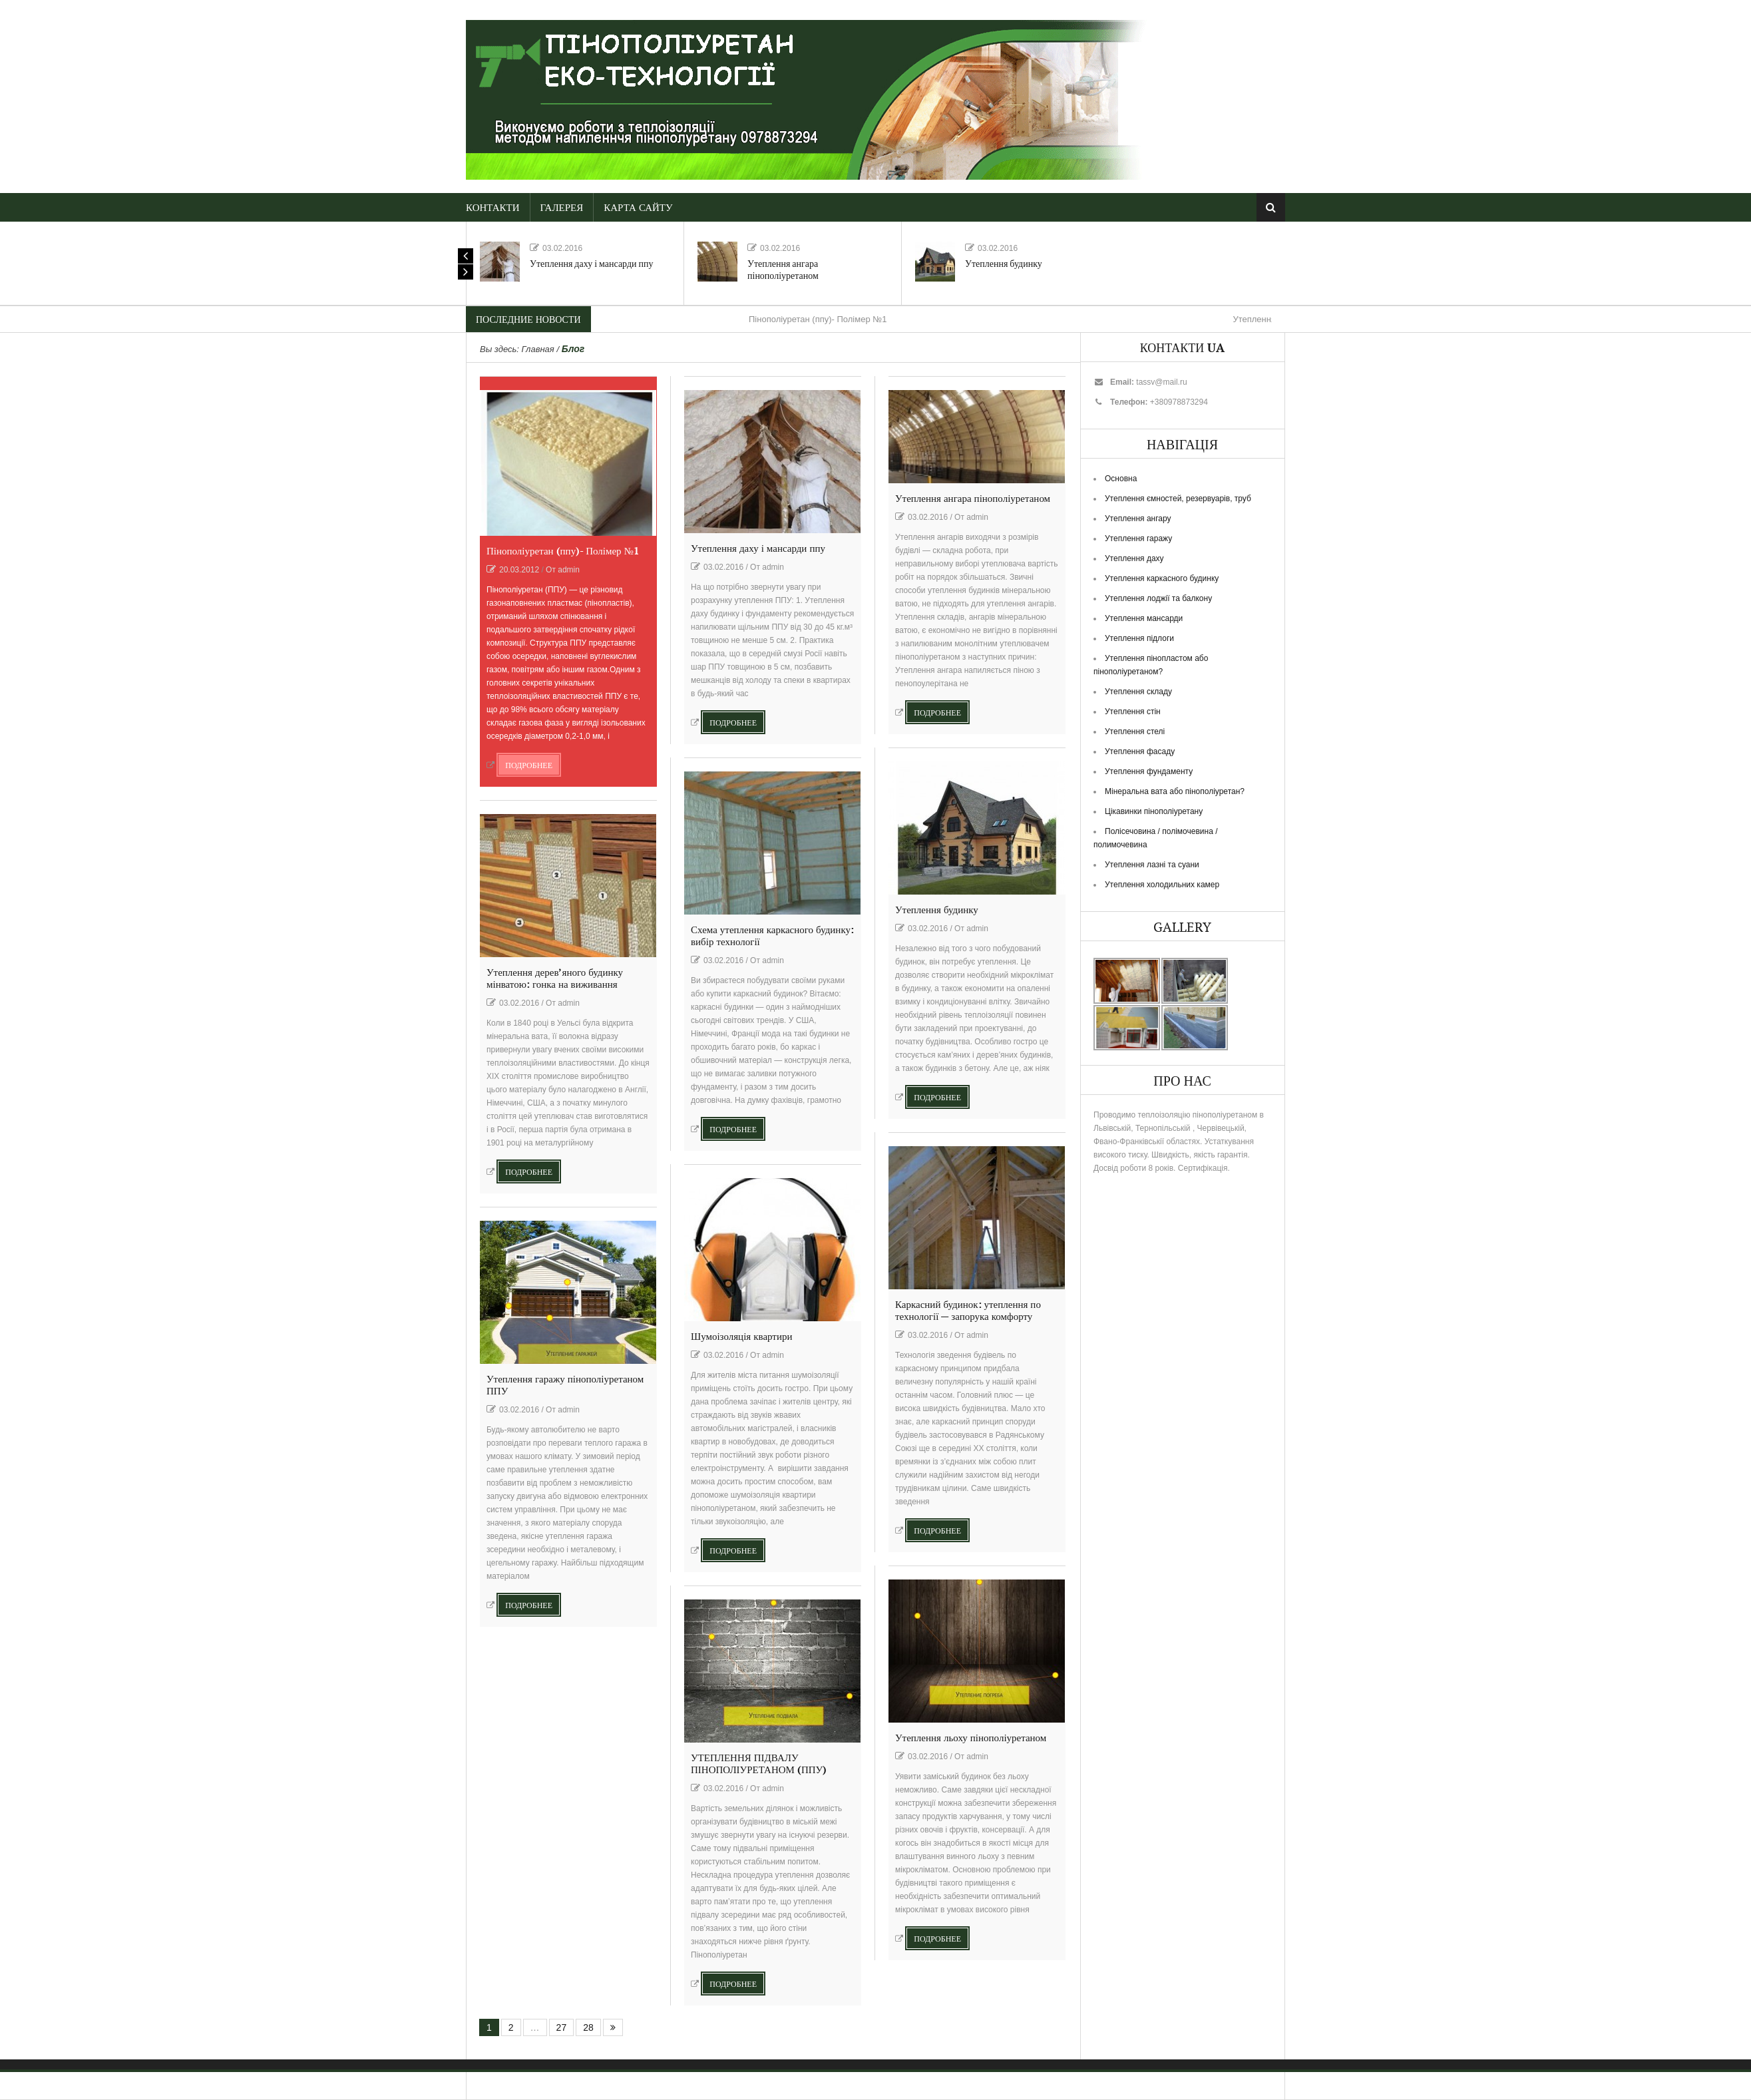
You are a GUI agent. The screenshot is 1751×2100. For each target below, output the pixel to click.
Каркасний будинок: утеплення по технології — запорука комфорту (968, 1311)
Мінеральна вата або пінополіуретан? (1175, 791)
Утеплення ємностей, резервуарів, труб (1178, 498)
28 (588, 2027)
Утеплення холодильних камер (1162, 884)
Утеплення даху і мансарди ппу (592, 264)
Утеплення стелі (1135, 731)
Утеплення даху (1134, 558)
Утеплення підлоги (1139, 638)
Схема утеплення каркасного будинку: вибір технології (772, 936)
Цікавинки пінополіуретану (1154, 811)
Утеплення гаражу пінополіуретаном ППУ (565, 1385)
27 (561, 2027)
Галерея (562, 208)
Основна (1121, 478)
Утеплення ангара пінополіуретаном (783, 270)
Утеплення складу (1138, 691)
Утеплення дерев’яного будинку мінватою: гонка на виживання (554, 978)
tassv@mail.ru (1161, 382)
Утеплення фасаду (1140, 751)
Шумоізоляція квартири (741, 1337)
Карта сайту (638, 208)
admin (569, 569)
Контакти (493, 208)
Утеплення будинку (1003, 264)
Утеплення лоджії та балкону (1158, 598)
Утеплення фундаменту (1149, 771)
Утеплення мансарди (1144, 618)
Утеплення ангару (1138, 518)
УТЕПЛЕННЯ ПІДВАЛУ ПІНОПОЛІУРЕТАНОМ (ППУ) (759, 1764)
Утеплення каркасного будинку (1162, 578)
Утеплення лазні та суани (1152, 864)
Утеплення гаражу (1138, 538)
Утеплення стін (1133, 711)
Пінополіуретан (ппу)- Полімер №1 (817, 319)
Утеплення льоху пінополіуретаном (970, 1738)
